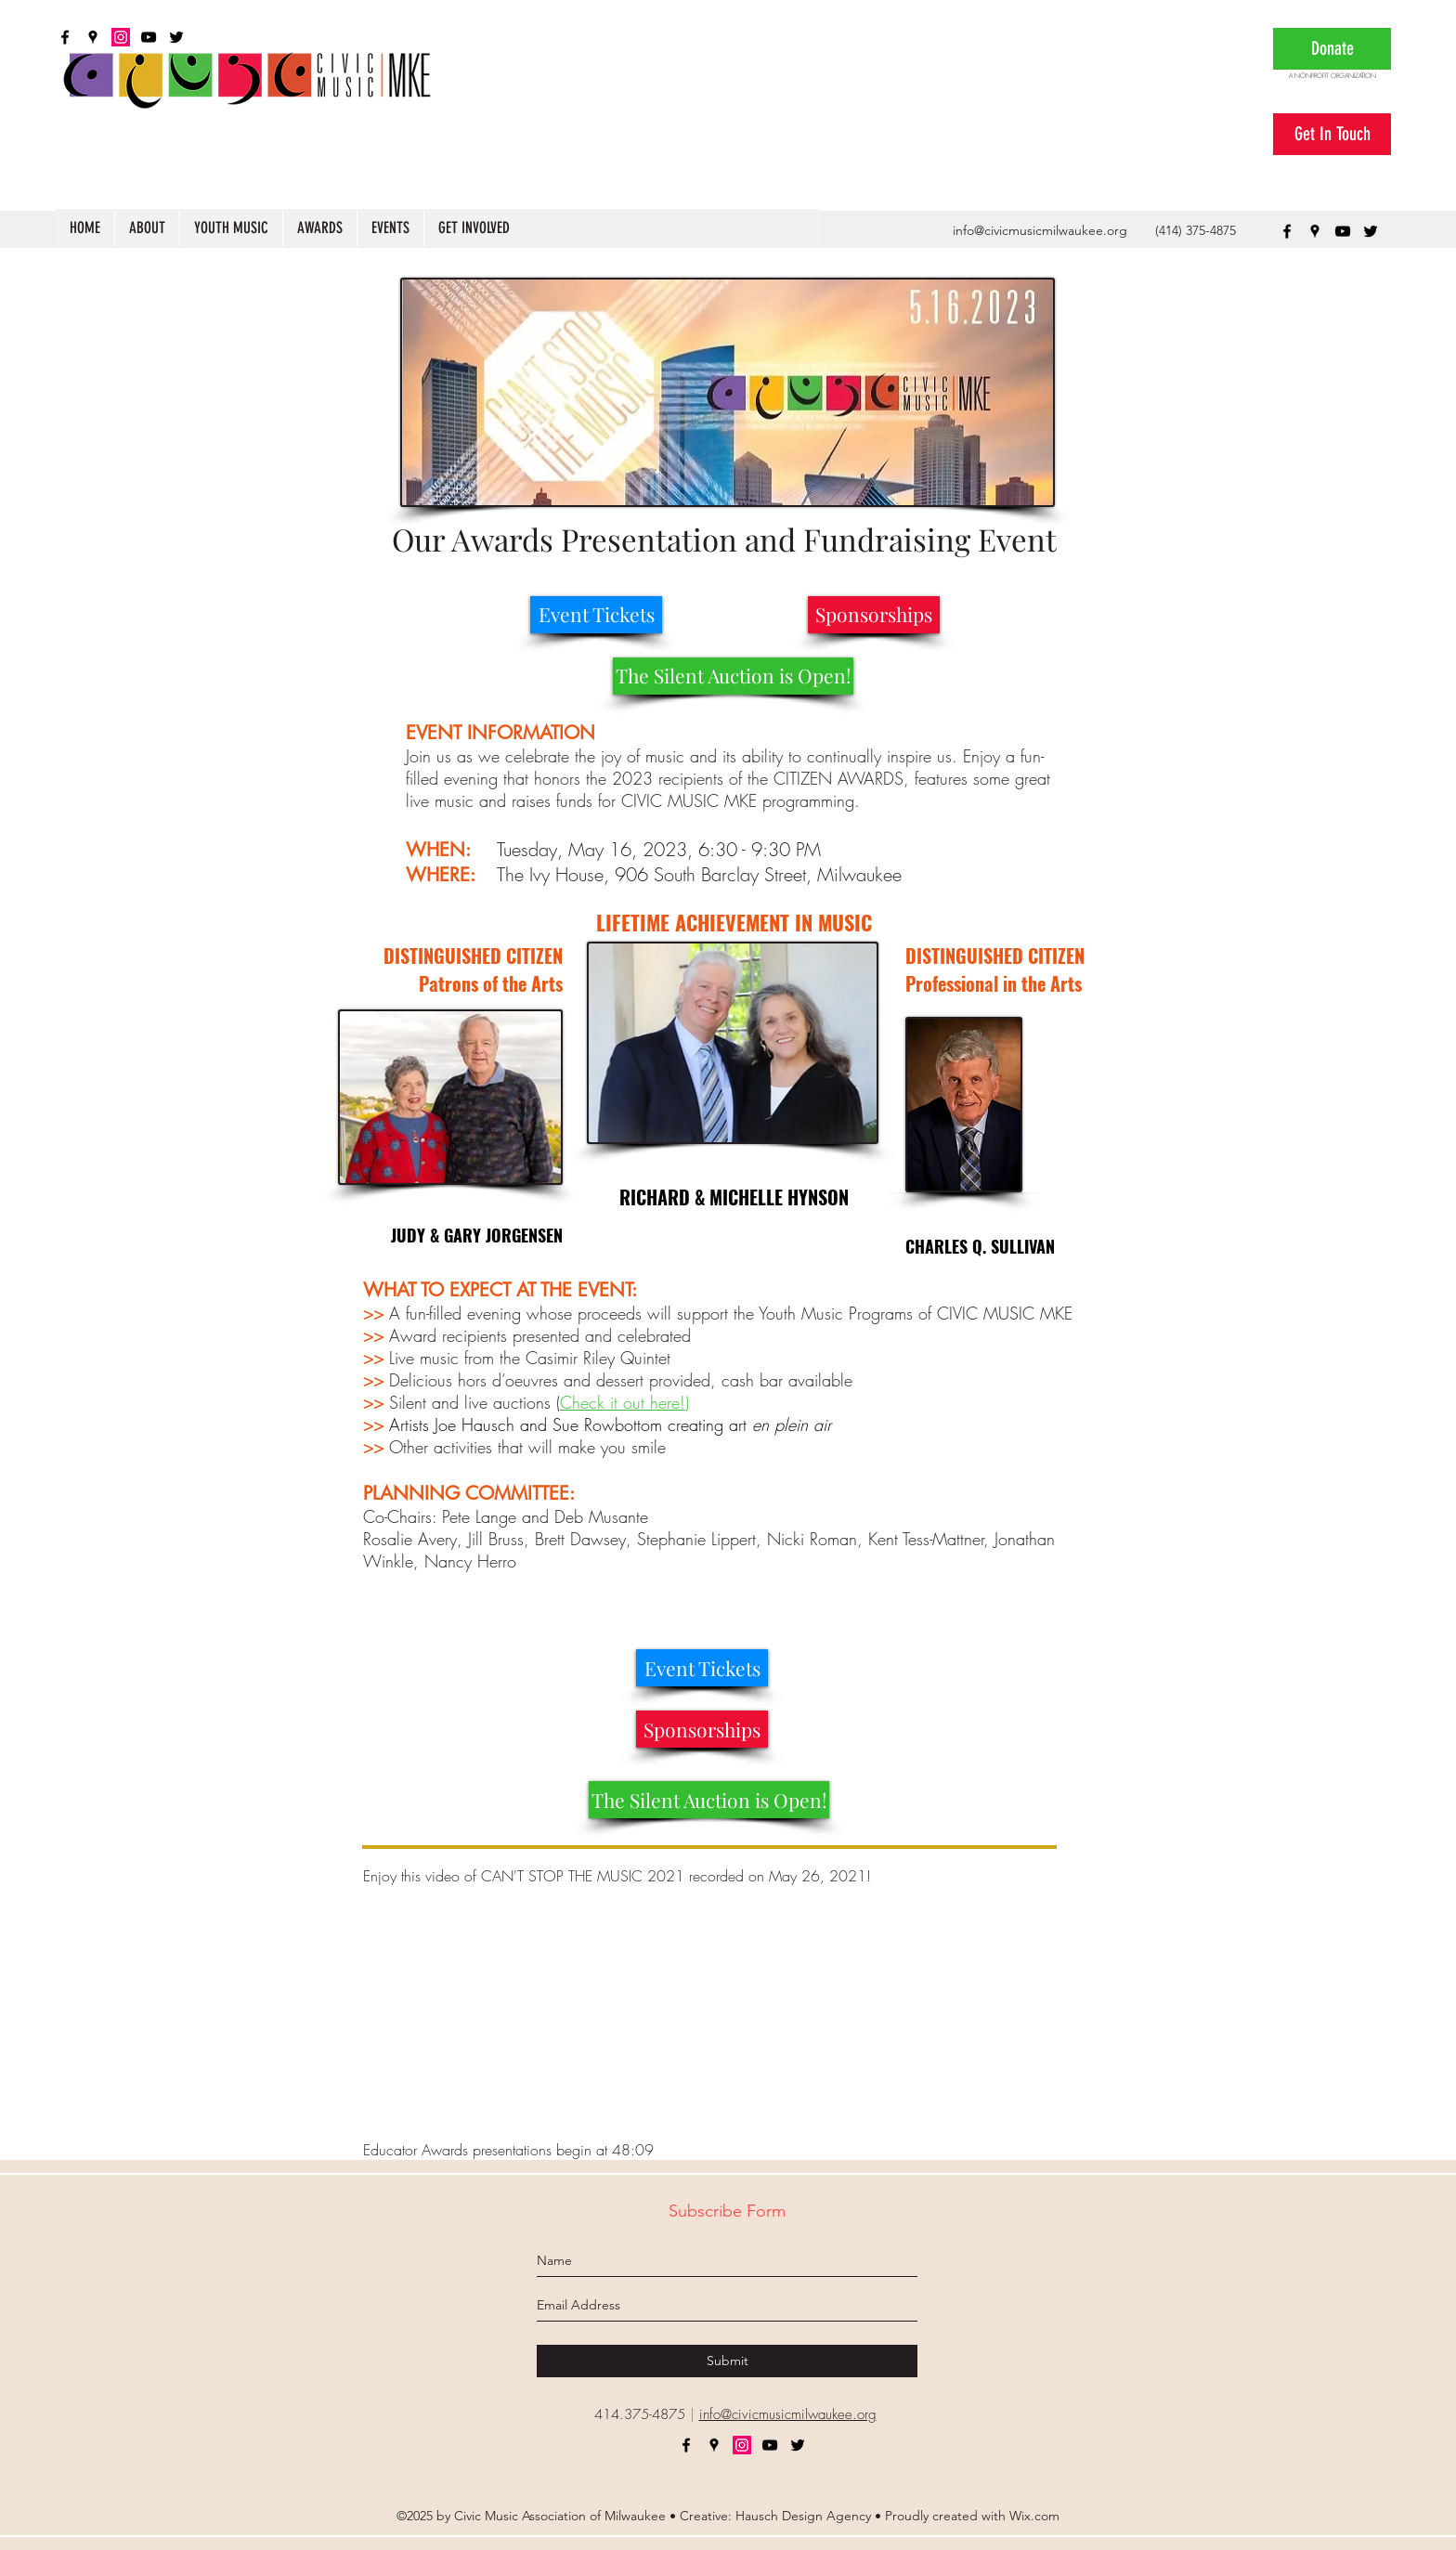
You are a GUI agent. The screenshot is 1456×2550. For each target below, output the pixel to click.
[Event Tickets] (596, 614)
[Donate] (1332, 49)
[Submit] (727, 2361)
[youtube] (1342, 231)
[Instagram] (742, 2445)
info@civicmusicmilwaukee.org (1040, 230)
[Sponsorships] (874, 614)
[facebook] (1287, 231)
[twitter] (1370, 231)
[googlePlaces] (1315, 231)
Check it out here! (622, 1402)
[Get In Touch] (1332, 134)
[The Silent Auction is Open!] (733, 676)
